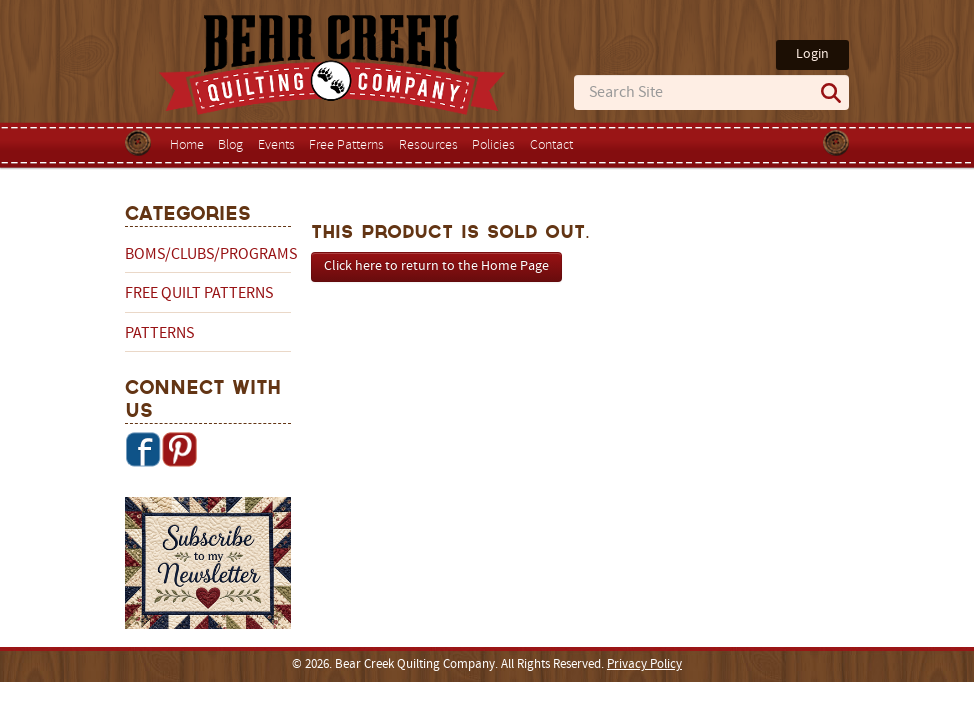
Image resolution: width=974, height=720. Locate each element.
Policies (493, 145)
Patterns (159, 334)
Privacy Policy (644, 665)
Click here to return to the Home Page (436, 266)
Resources (428, 145)
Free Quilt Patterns (199, 294)
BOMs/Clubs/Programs (208, 255)
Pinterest (179, 449)
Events (276, 145)
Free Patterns (346, 145)
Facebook (143, 449)
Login (812, 54)
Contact (551, 145)
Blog (230, 145)
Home (187, 145)
